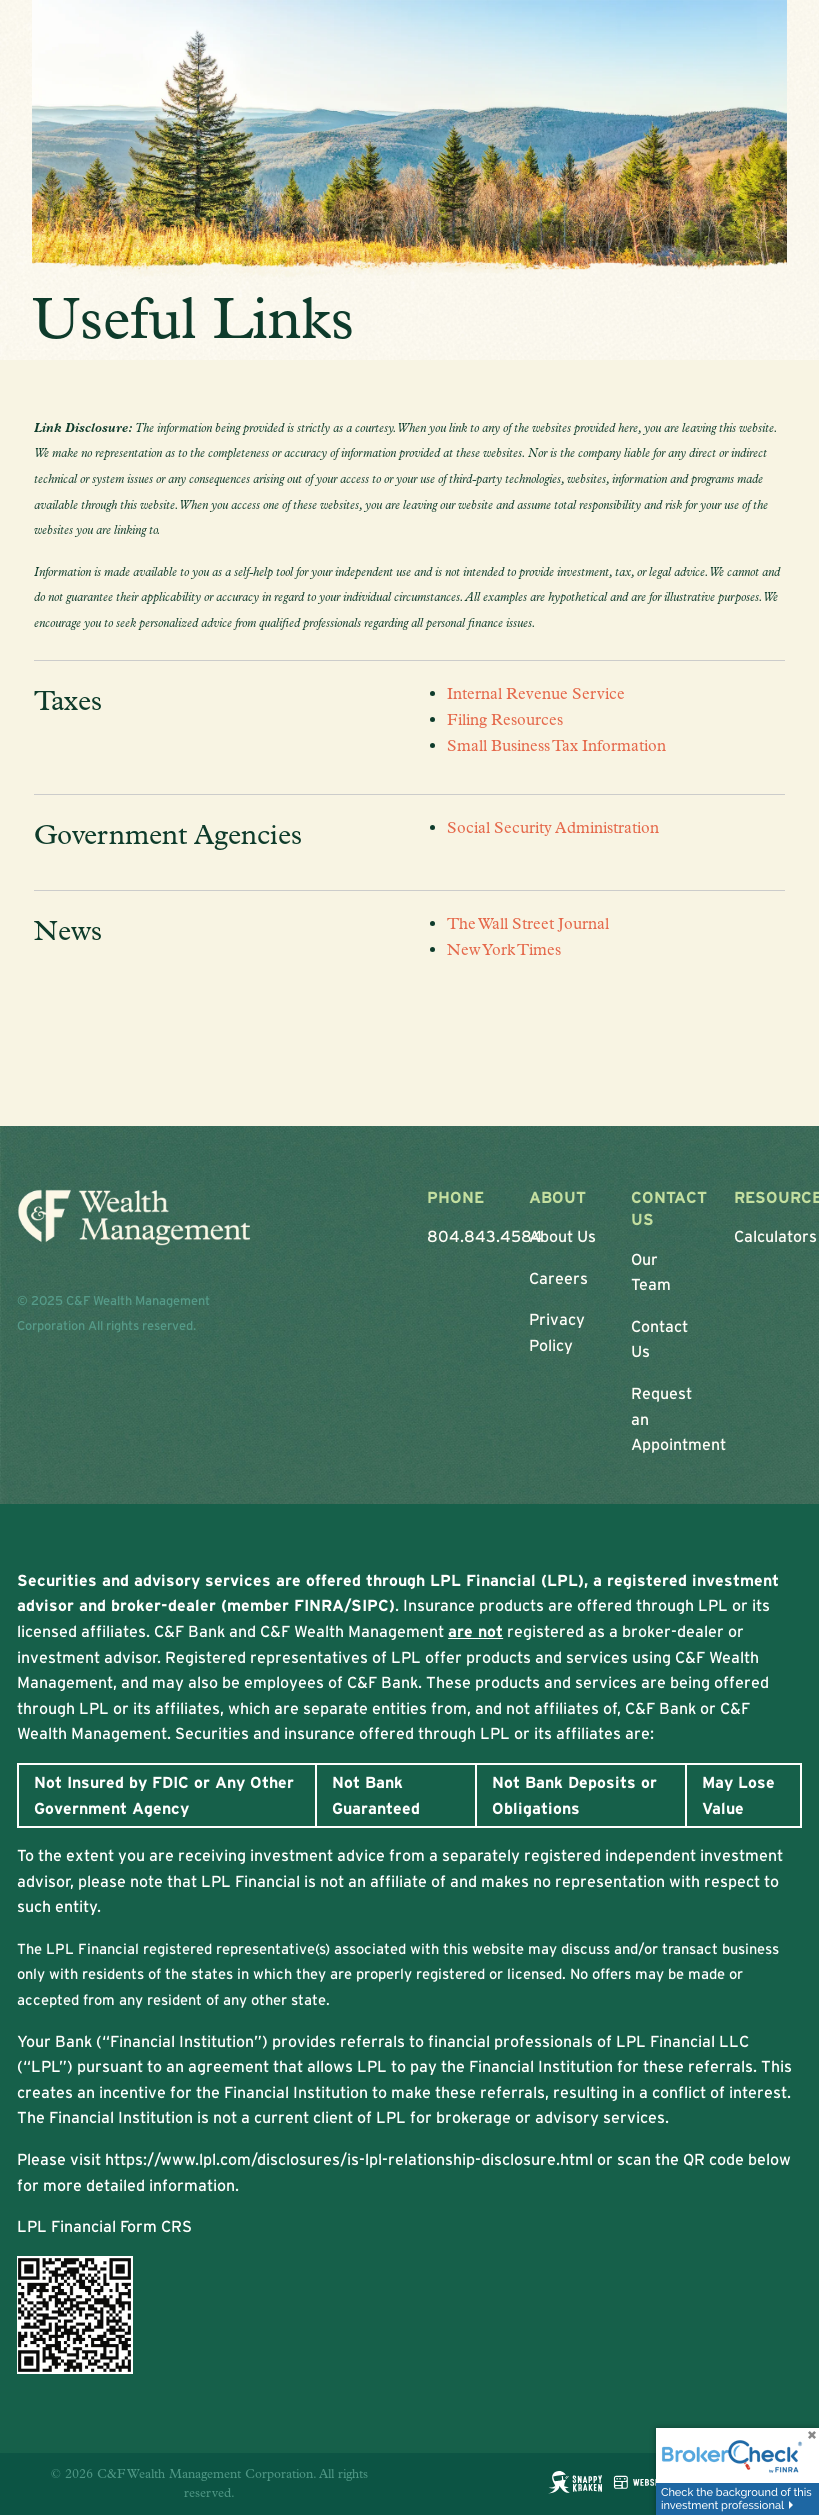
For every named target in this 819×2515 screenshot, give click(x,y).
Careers (558, 1278)
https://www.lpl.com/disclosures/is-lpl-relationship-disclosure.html (349, 2159)
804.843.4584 (485, 1237)
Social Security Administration (553, 828)
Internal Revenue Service (536, 694)
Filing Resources (505, 719)
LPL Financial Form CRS (104, 2227)
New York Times (504, 949)
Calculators (775, 1237)
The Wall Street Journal (528, 924)
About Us (562, 1237)
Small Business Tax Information (556, 745)
